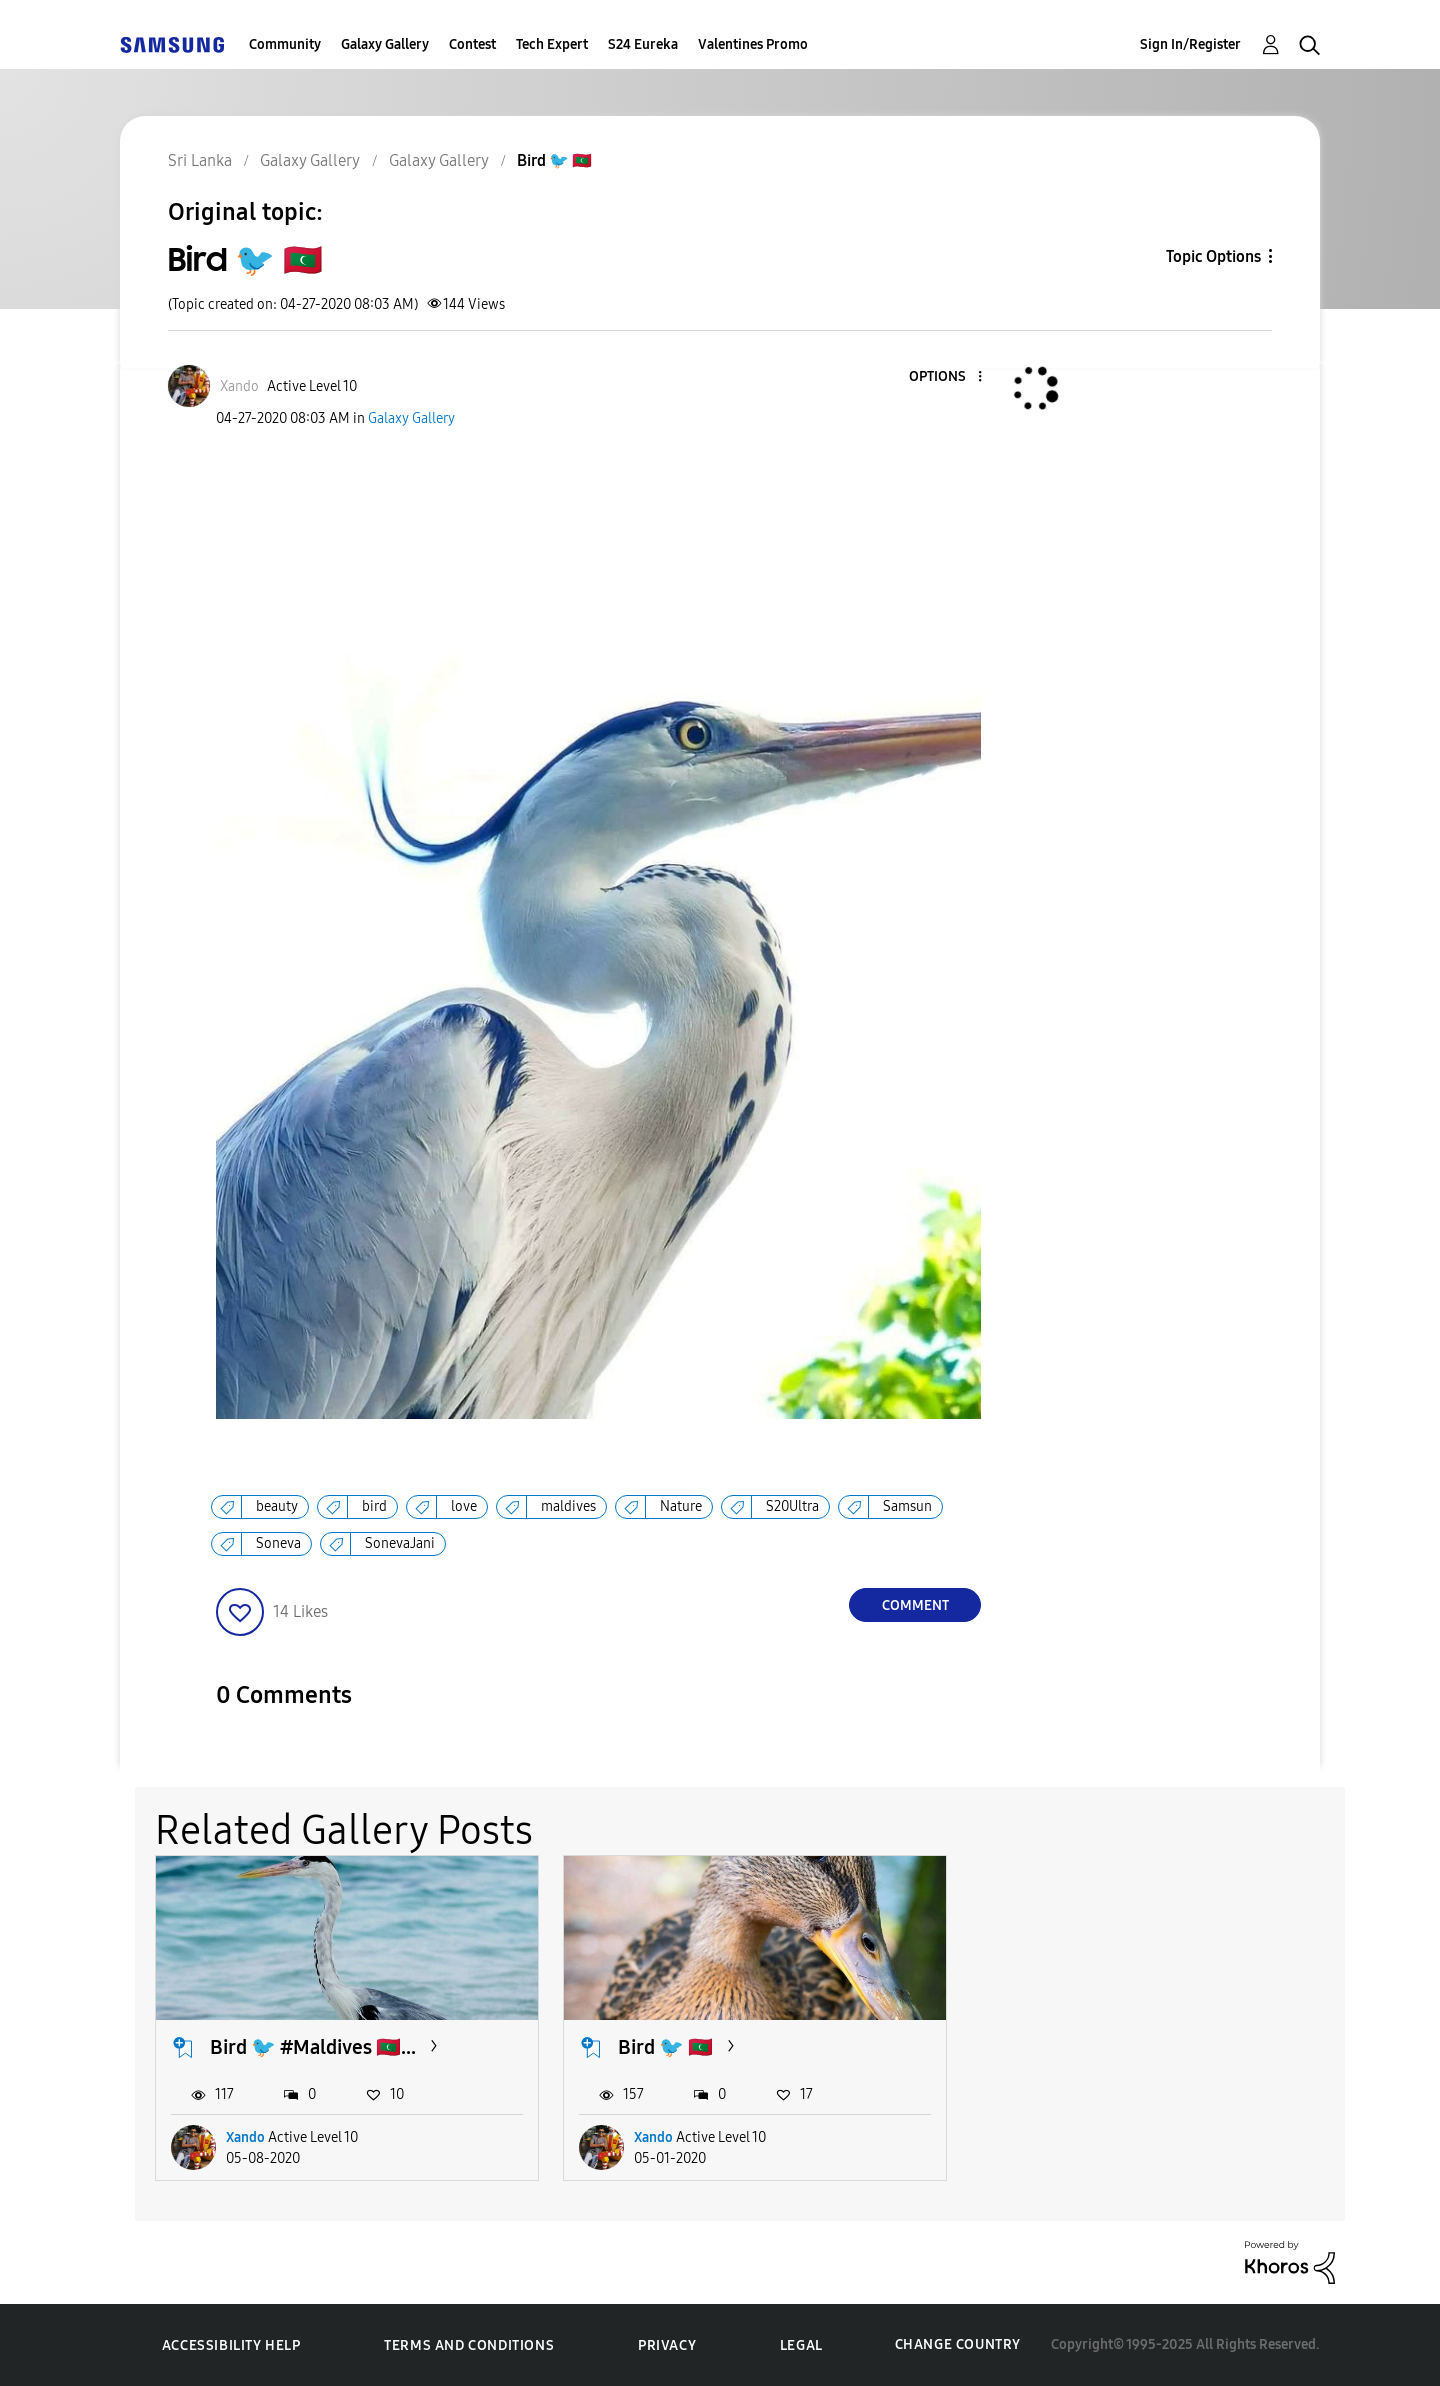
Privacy (667, 2345)
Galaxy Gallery (385, 44)
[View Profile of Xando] (239, 386)
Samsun (907, 1506)
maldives (568, 1506)
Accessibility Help (231, 2345)
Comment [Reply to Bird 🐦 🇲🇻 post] (915, 1605)
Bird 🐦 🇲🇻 (665, 2047)
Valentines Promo (753, 44)
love (464, 1506)
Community (285, 44)
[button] (947, 377)
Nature (681, 1506)
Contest (472, 44)
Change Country (958, 2344)
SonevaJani (400, 1543)
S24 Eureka (643, 44)
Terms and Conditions (469, 2345)
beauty (277, 1506)
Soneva (278, 1543)
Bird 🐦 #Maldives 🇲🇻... (313, 2047)
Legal (801, 2345)
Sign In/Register (1190, 44)
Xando (245, 2137)
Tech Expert (552, 44)
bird (374, 1506)
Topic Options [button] (1213, 256)
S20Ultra (792, 1506)
